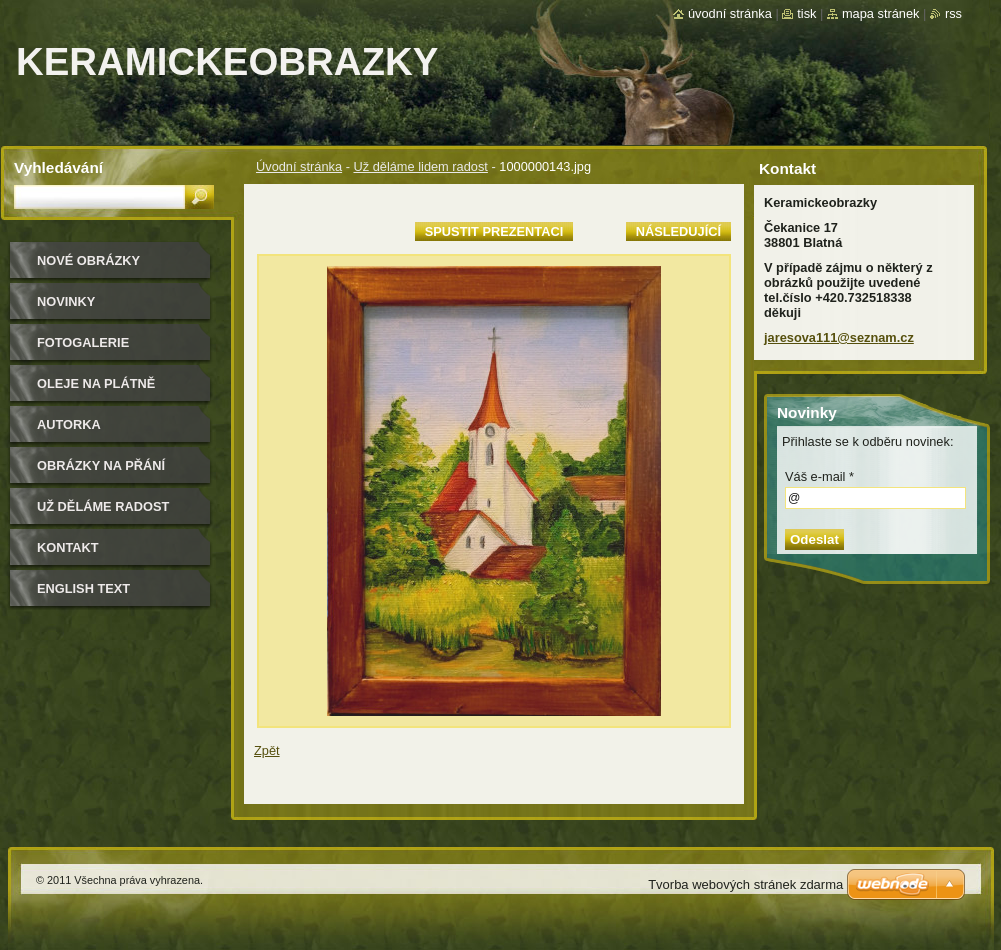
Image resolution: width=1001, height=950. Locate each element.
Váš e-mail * (819, 476)
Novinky (66, 301)
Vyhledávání (58, 167)
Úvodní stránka (299, 166)
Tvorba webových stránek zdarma (745, 884)
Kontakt (68, 547)
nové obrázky (88, 260)
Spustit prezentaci (494, 231)
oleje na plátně (96, 383)
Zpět (267, 750)
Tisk (806, 13)
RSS (953, 13)
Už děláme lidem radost (420, 166)
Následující (678, 231)
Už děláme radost (103, 506)
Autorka (69, 424)
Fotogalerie (83, 342)
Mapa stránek (881, 13)
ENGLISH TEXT (83, 588)
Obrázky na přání (101, 465)
